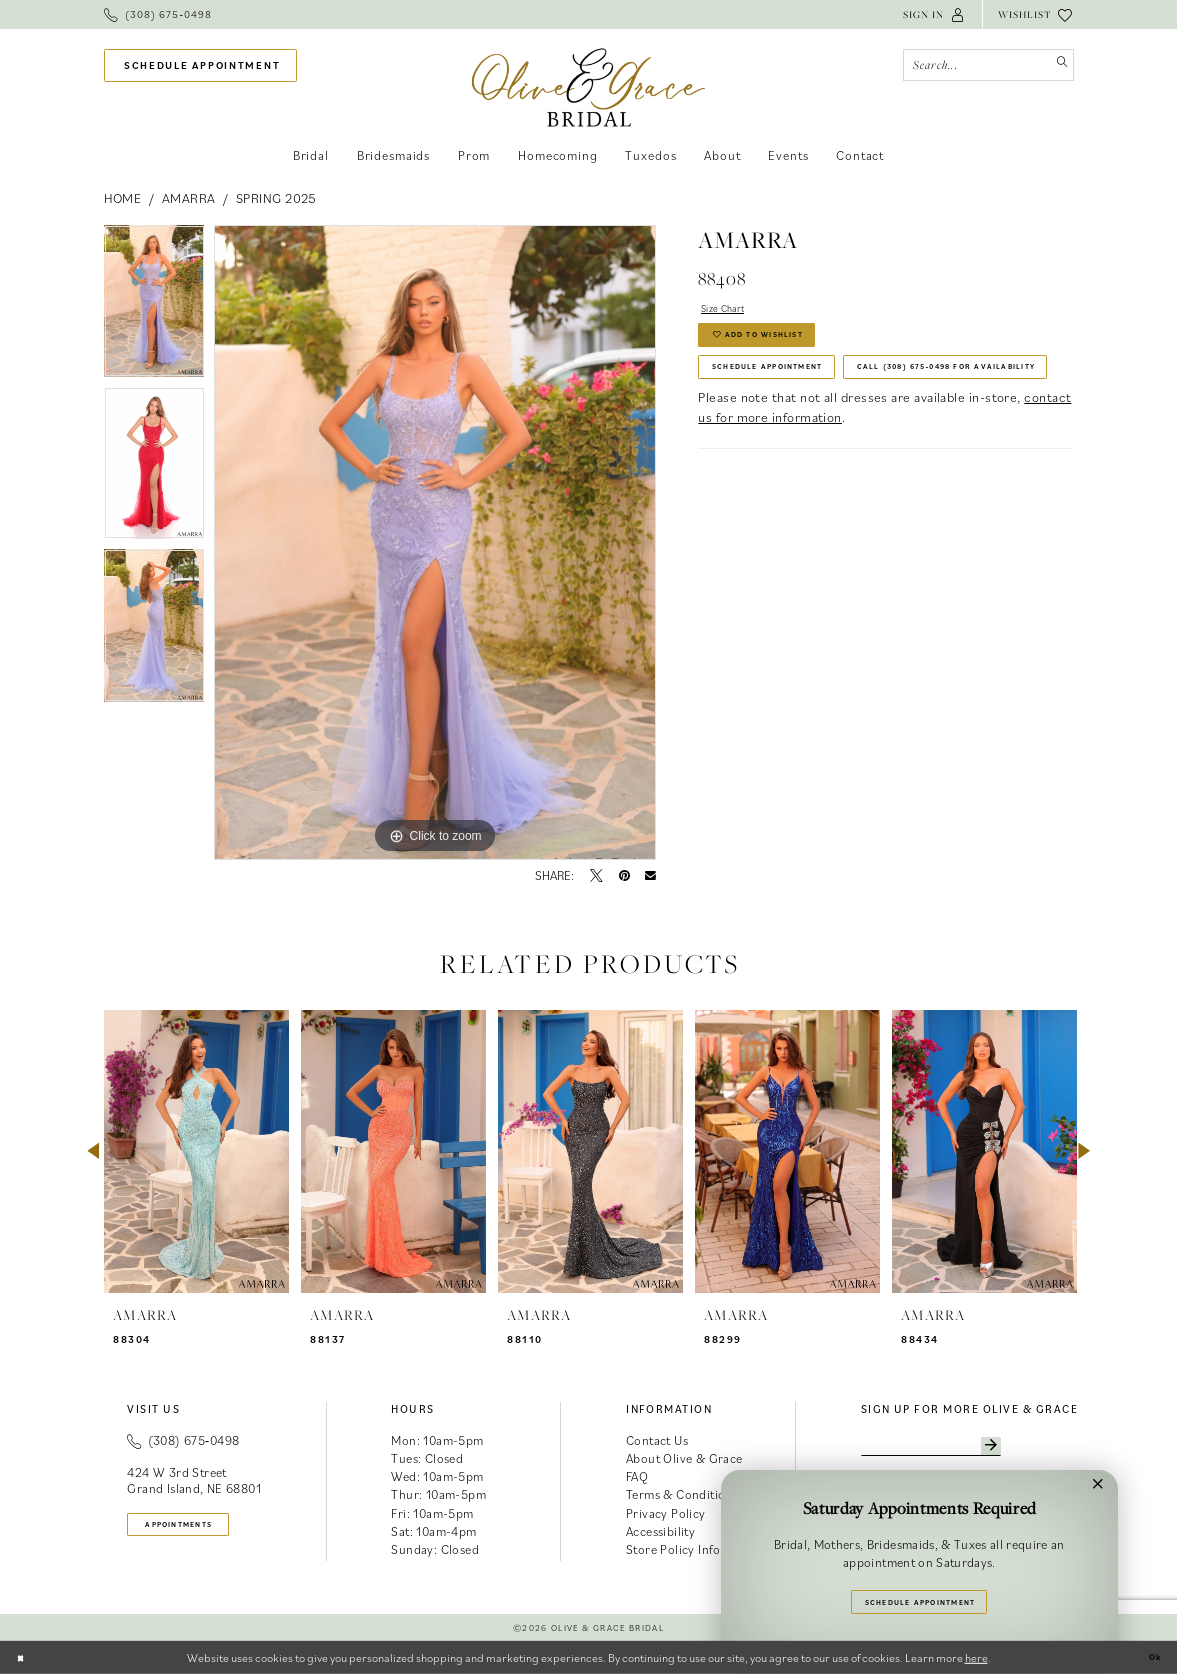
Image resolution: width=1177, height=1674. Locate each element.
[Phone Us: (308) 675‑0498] (158, 14)
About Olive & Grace (684, 1458)
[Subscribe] (1045, 1450)
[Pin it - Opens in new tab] (624, 876)
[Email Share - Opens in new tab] (650, 876)
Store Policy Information (696, 1549)
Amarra (189, 198)
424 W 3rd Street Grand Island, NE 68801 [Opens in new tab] (194, 1480)
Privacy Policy (666, 1513)
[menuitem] (158, 14)
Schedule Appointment (795, 393)
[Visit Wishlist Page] (1036, 14)
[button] (934, 14)
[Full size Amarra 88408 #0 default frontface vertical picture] (435, 543)
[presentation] (196, 1151)
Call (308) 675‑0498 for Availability (838, 437)
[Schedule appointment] (201, 65)
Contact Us (657, 1440)
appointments (200, 1528)
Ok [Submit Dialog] (1150, 1657)
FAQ (637, 1476)
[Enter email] (960, 1450)
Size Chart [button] (733, 311)
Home (123, 198)
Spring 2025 (276, 198)
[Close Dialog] (25, 1657)
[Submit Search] (1057, 65)
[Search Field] (988, 65)
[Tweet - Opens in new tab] (596, 876)
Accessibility (660, 1531)
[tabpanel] (154, 306)
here (976, 1657)
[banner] (588, 87)
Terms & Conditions (682, 1494)
